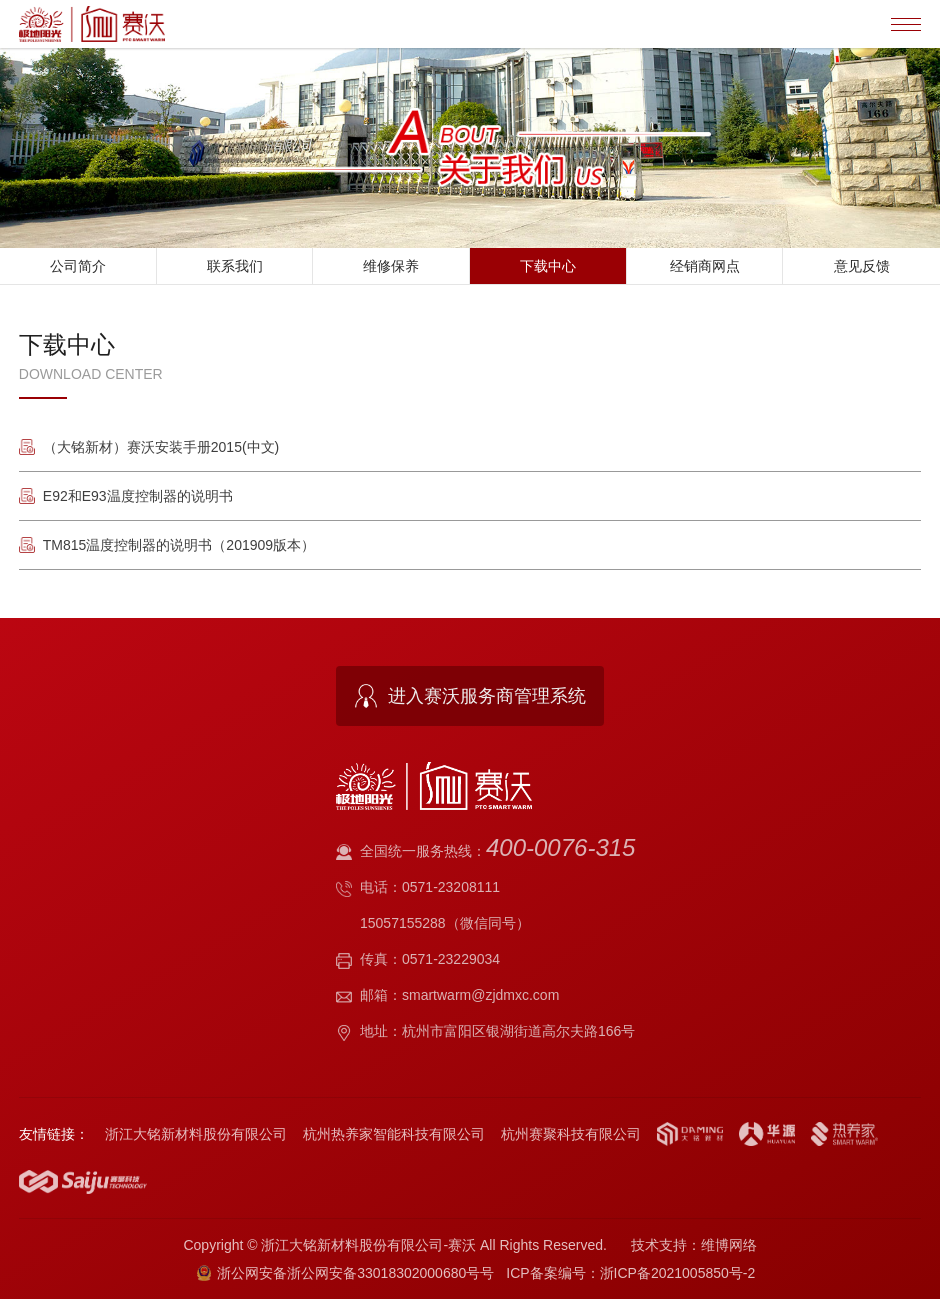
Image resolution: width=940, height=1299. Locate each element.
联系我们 (235, 266)
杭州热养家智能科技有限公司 (394, 1134)
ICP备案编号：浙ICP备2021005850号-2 (630, 1273)
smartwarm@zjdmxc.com (480, 995)
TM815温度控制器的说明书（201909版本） (179, 545)
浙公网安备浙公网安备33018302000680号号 (346, 1273)
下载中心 (548, 266)
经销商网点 (705, 266)
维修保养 (391, 266)
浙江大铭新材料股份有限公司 (196, 1134)
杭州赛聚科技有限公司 (571, 1134)
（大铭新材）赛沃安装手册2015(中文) (161, 447)
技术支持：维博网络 (694, 1245)
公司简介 (78, 266)
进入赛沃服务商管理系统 (487, 696)
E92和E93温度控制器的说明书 (138, 496)
